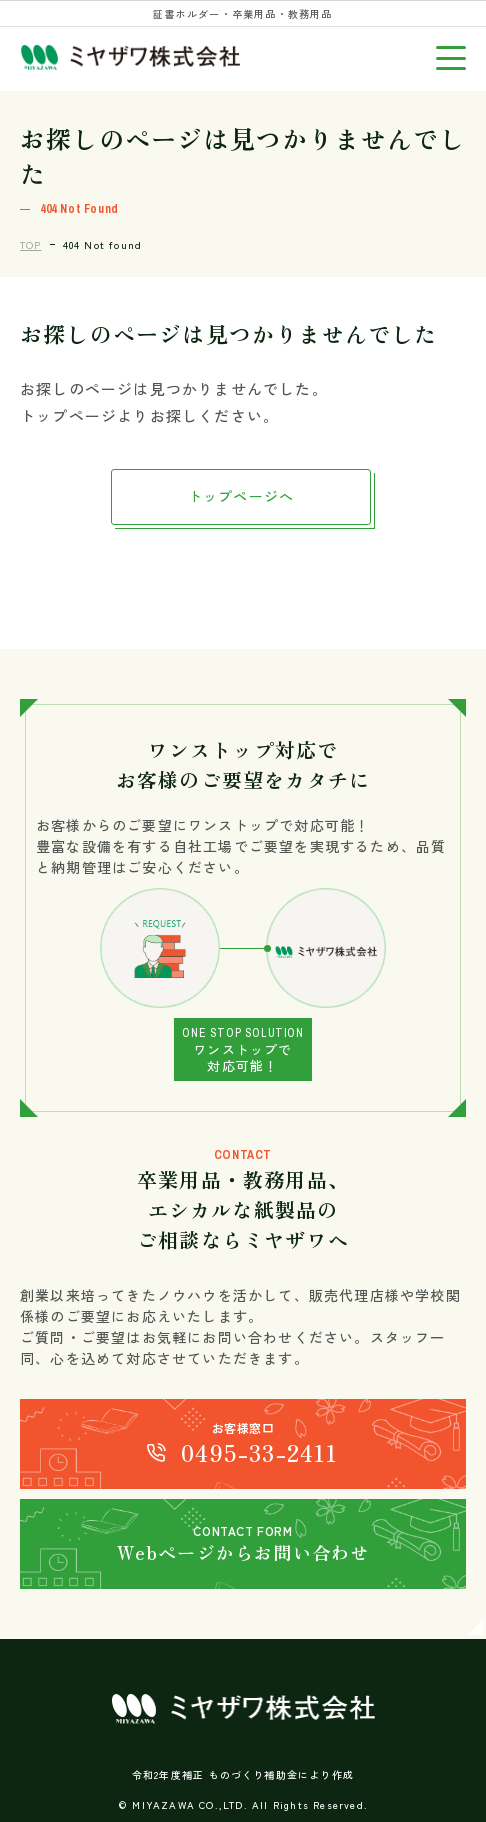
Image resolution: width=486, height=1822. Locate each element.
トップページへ (241, 496)
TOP (31, 244)
